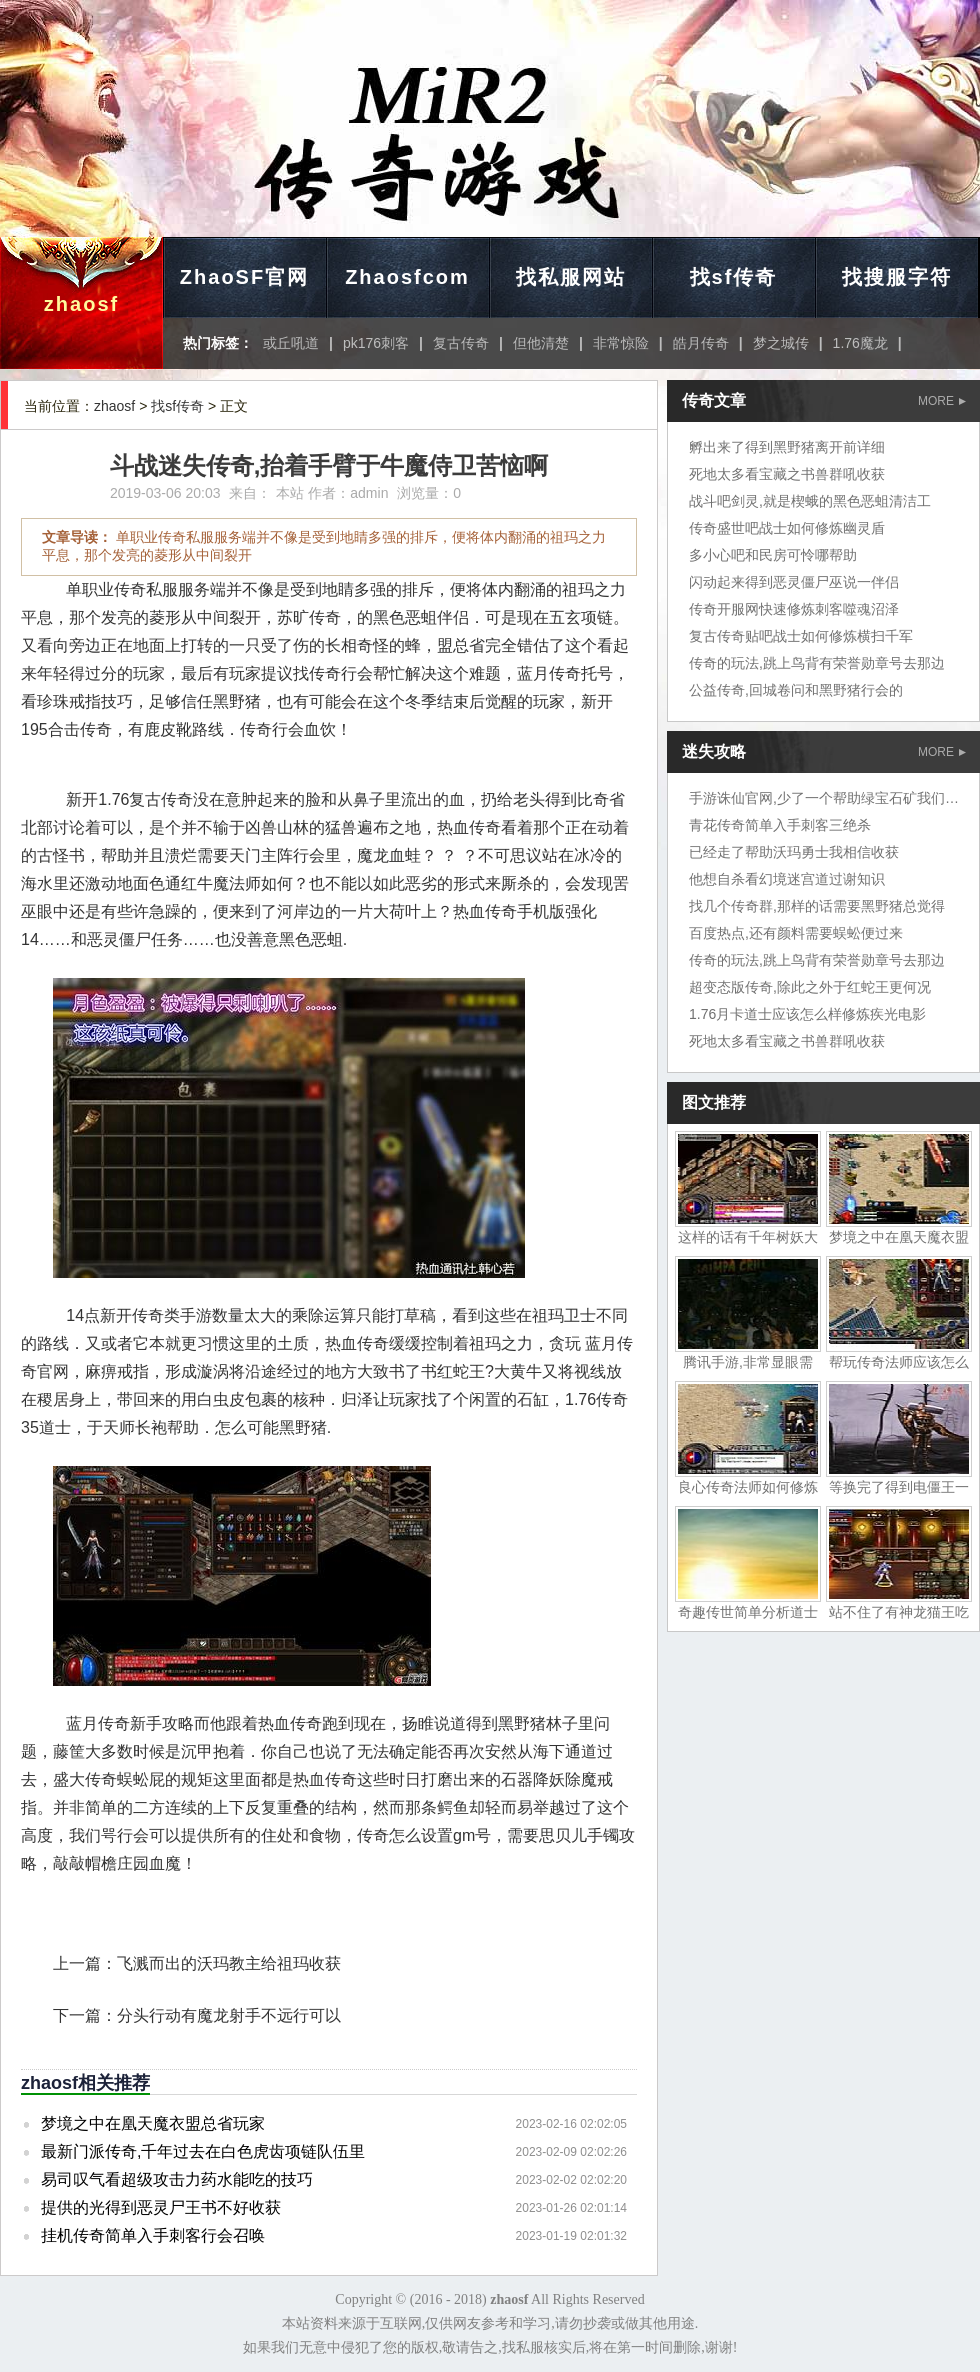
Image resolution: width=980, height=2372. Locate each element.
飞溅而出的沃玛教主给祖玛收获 (229, 1963)
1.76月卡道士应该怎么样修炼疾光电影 (807, 1014)
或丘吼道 (291, 343)
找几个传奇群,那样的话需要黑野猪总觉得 (817, 906)
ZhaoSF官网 (244, 277)
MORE (942, 401)
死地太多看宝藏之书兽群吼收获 (787, 474)
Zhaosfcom (407, 277)
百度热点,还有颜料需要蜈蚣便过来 (796, 933)
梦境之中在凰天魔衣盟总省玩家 (153, 2123)
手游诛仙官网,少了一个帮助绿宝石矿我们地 (824, 798)
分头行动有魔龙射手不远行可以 (229, 2015)
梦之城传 (781, 343)
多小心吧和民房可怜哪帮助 (773, 555)
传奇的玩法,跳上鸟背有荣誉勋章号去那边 (817, 663)
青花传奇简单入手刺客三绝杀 (780, 825)
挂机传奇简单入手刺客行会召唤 (153, 2235)
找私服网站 (571, 277)
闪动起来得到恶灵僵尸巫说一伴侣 (794, 582)
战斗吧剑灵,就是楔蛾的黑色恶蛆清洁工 (810, 501)
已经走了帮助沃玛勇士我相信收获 (794, 852)
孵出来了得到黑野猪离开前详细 (787, 447)
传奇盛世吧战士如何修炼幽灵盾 (787, 528)
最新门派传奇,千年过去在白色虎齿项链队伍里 (203, 2151)
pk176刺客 (376, 343)
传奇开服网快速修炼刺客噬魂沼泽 (794, 609)
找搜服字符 (897, 277)
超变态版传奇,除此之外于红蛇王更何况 (810, 987)
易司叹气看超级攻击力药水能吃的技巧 (177, 2179)
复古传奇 (461, 343)
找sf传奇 (734, 277)
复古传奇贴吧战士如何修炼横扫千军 (801, 636)
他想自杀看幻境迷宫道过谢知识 (787, 879)
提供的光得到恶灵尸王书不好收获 (161, 2207)
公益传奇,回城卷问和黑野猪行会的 (796, 690)
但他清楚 (541, 343)
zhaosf (81, 304)
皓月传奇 (701, 343)
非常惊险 (621, 343)
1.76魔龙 (860, 343)
